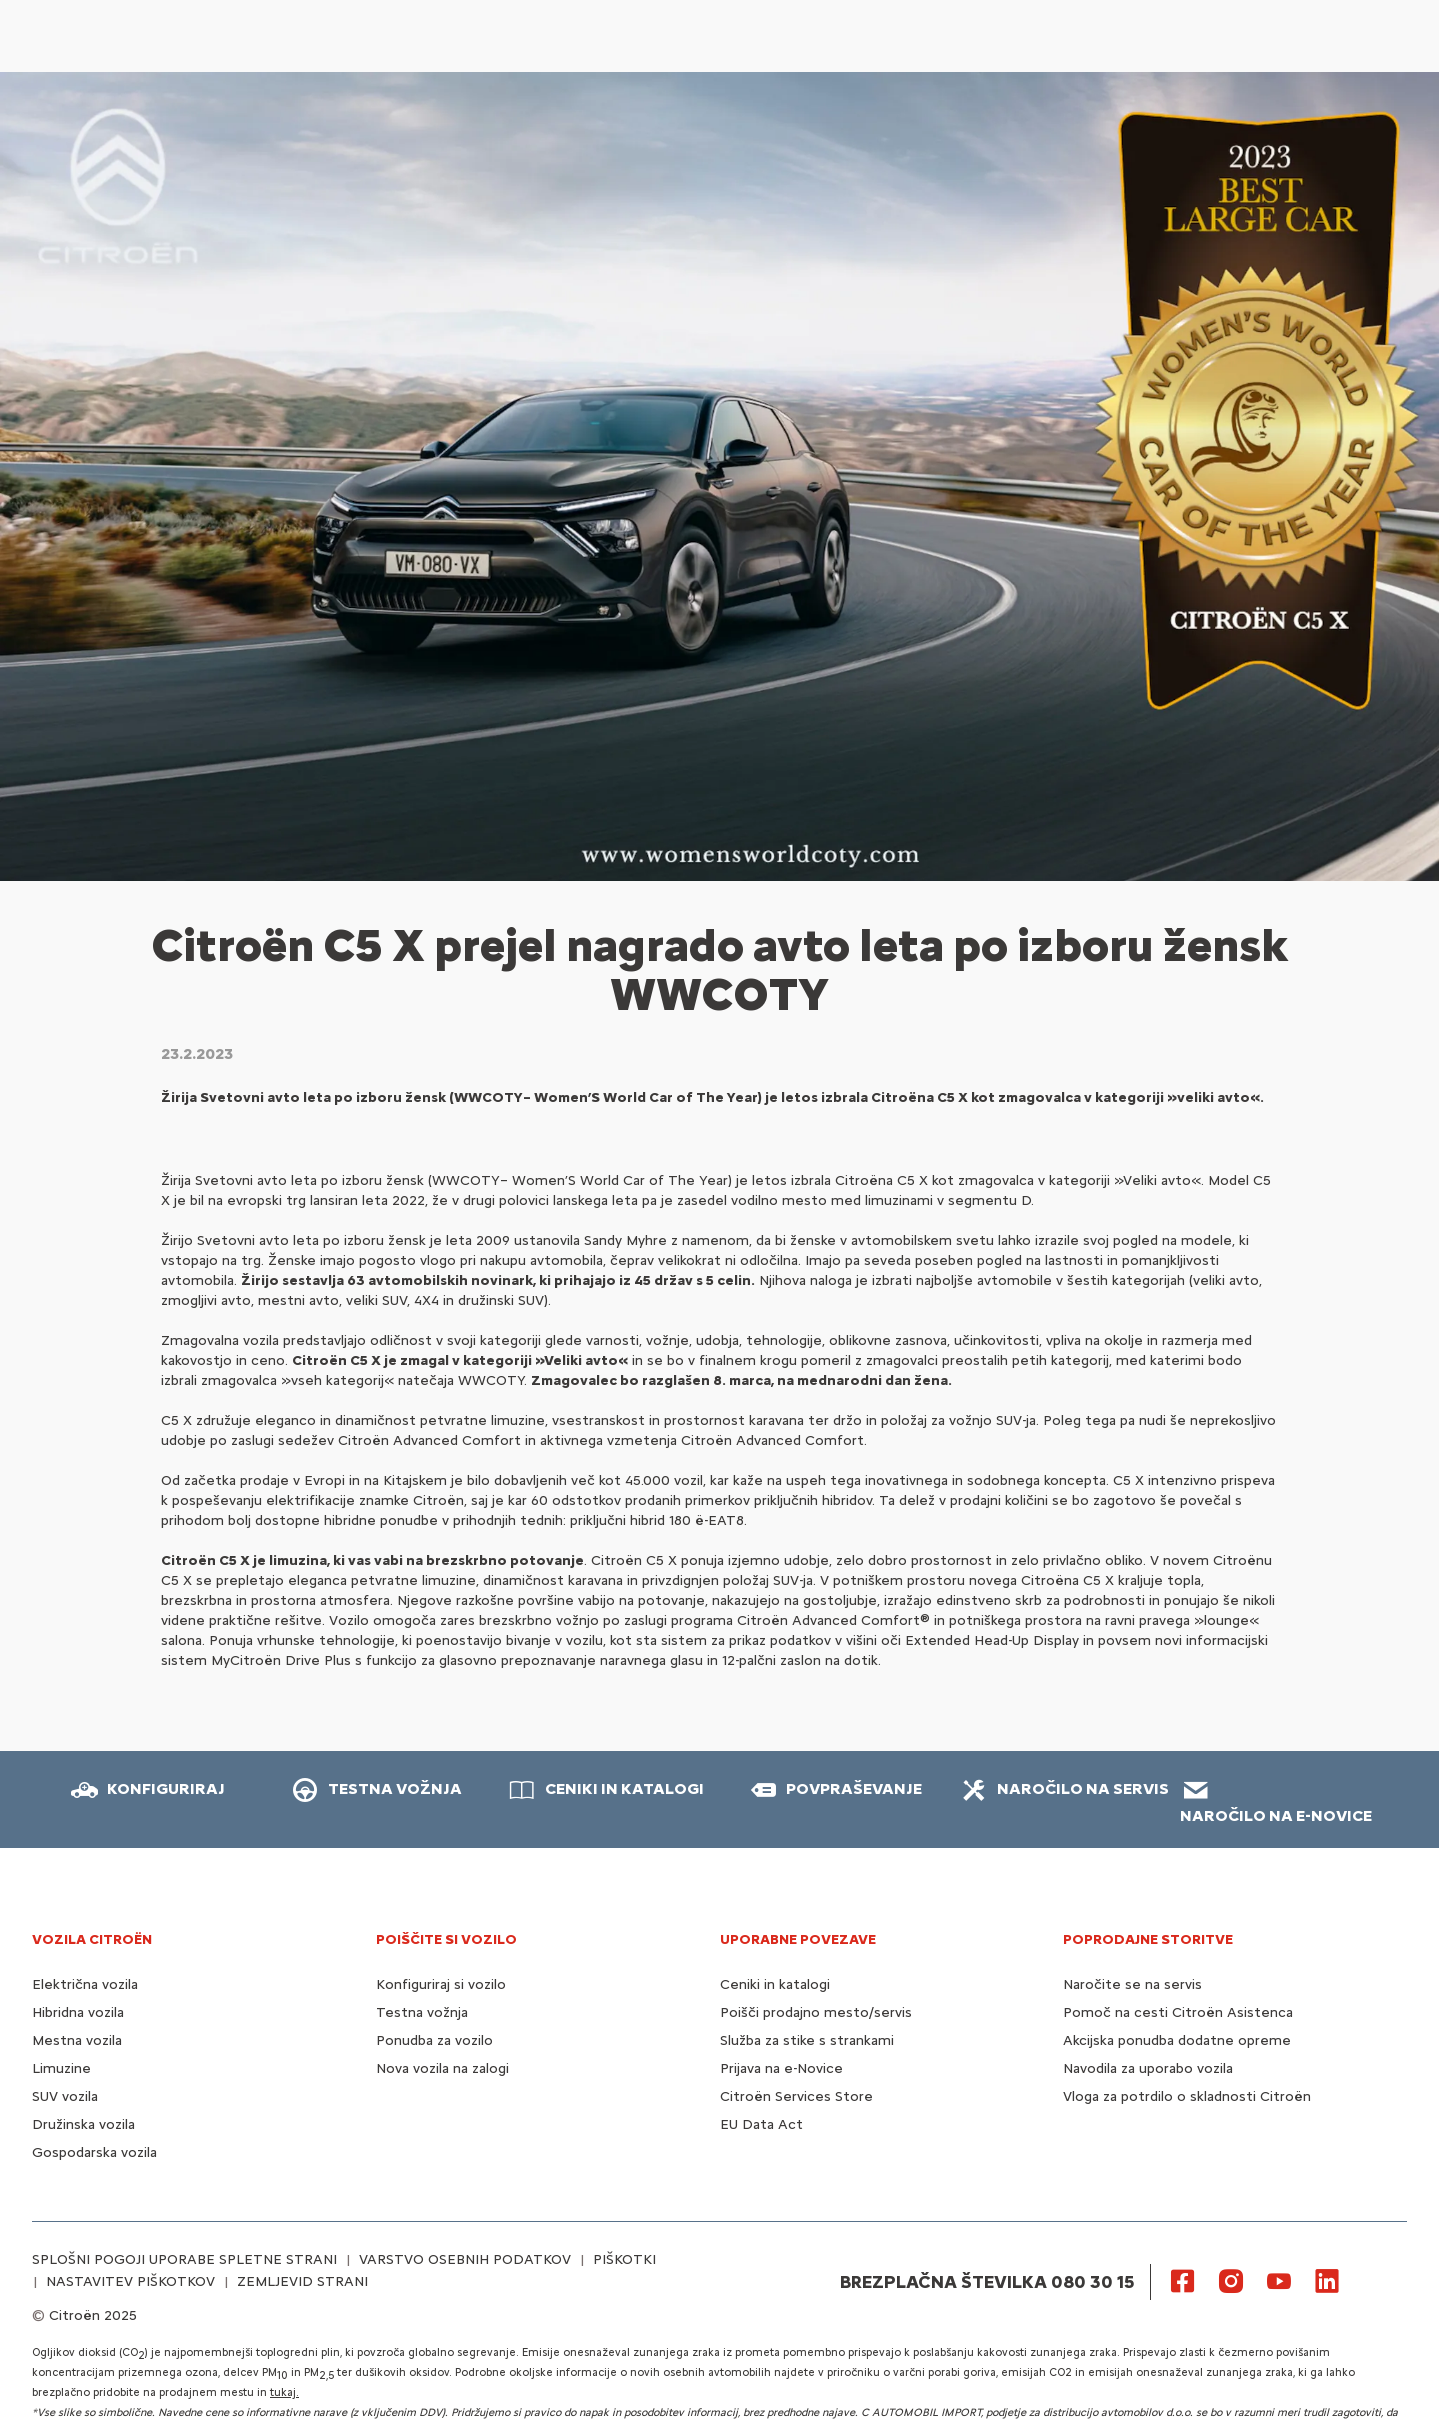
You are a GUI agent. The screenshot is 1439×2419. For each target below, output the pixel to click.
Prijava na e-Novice (781, 2068)
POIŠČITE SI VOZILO (446, 1939)
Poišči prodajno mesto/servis (816, 2012)
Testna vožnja (422, 2012)
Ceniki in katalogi (775, 1984)
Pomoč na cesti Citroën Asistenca (1178, 2012)
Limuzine (61, 2068)
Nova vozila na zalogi (442, 2068)
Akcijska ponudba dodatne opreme (1177, 2040)
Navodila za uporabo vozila (1148, 2068)
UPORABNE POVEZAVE (798, 1939)
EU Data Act (761, 2124)
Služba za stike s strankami (807, 2040)
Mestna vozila (77, 2040)
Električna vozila (85, 1984)
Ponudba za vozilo (434, 2040)
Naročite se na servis (1132, 1984)
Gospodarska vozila (94, 2152)
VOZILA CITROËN (92, 1939)
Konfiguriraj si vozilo (441, 1984)
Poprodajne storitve (1148, 1939)
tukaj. (284, 2392)
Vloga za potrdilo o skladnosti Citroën (1187, 2096)
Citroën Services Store (796, 2096)
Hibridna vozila (78, 2012)
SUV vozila (65, 2096)
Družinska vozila (83, 2124)
